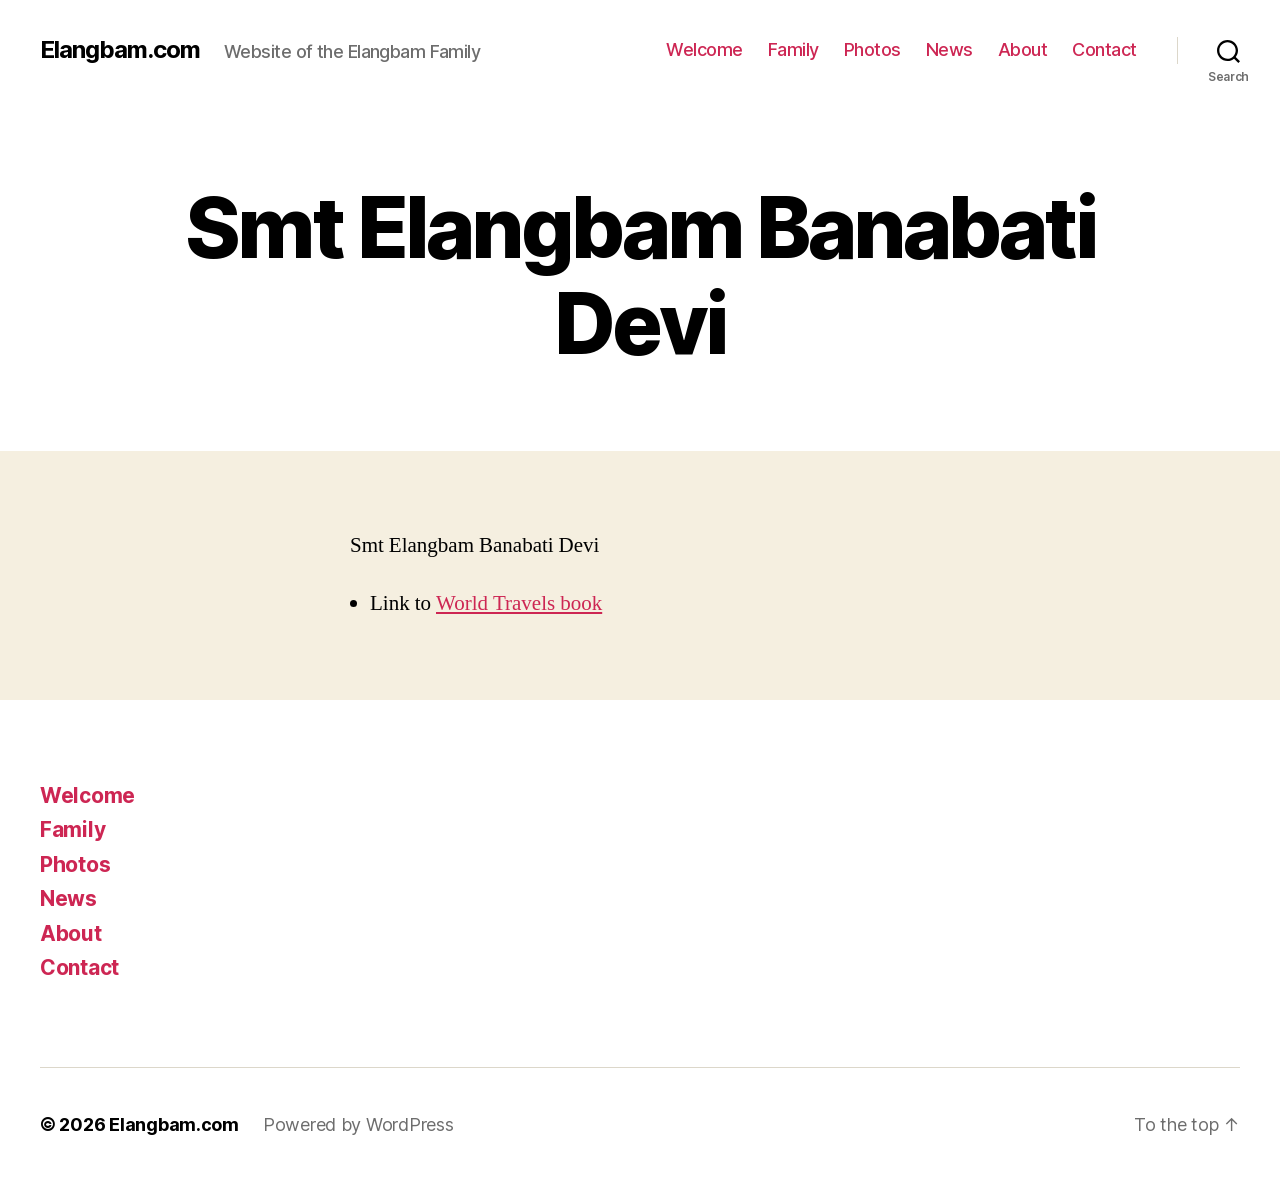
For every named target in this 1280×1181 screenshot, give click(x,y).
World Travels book (519, 603)
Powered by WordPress (358, 1124)
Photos (872, 49)
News (949, 49)
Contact (1104, 49)
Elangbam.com (120, 50)
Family (793, 49)
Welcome (704, 49)
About (1023, 49)
